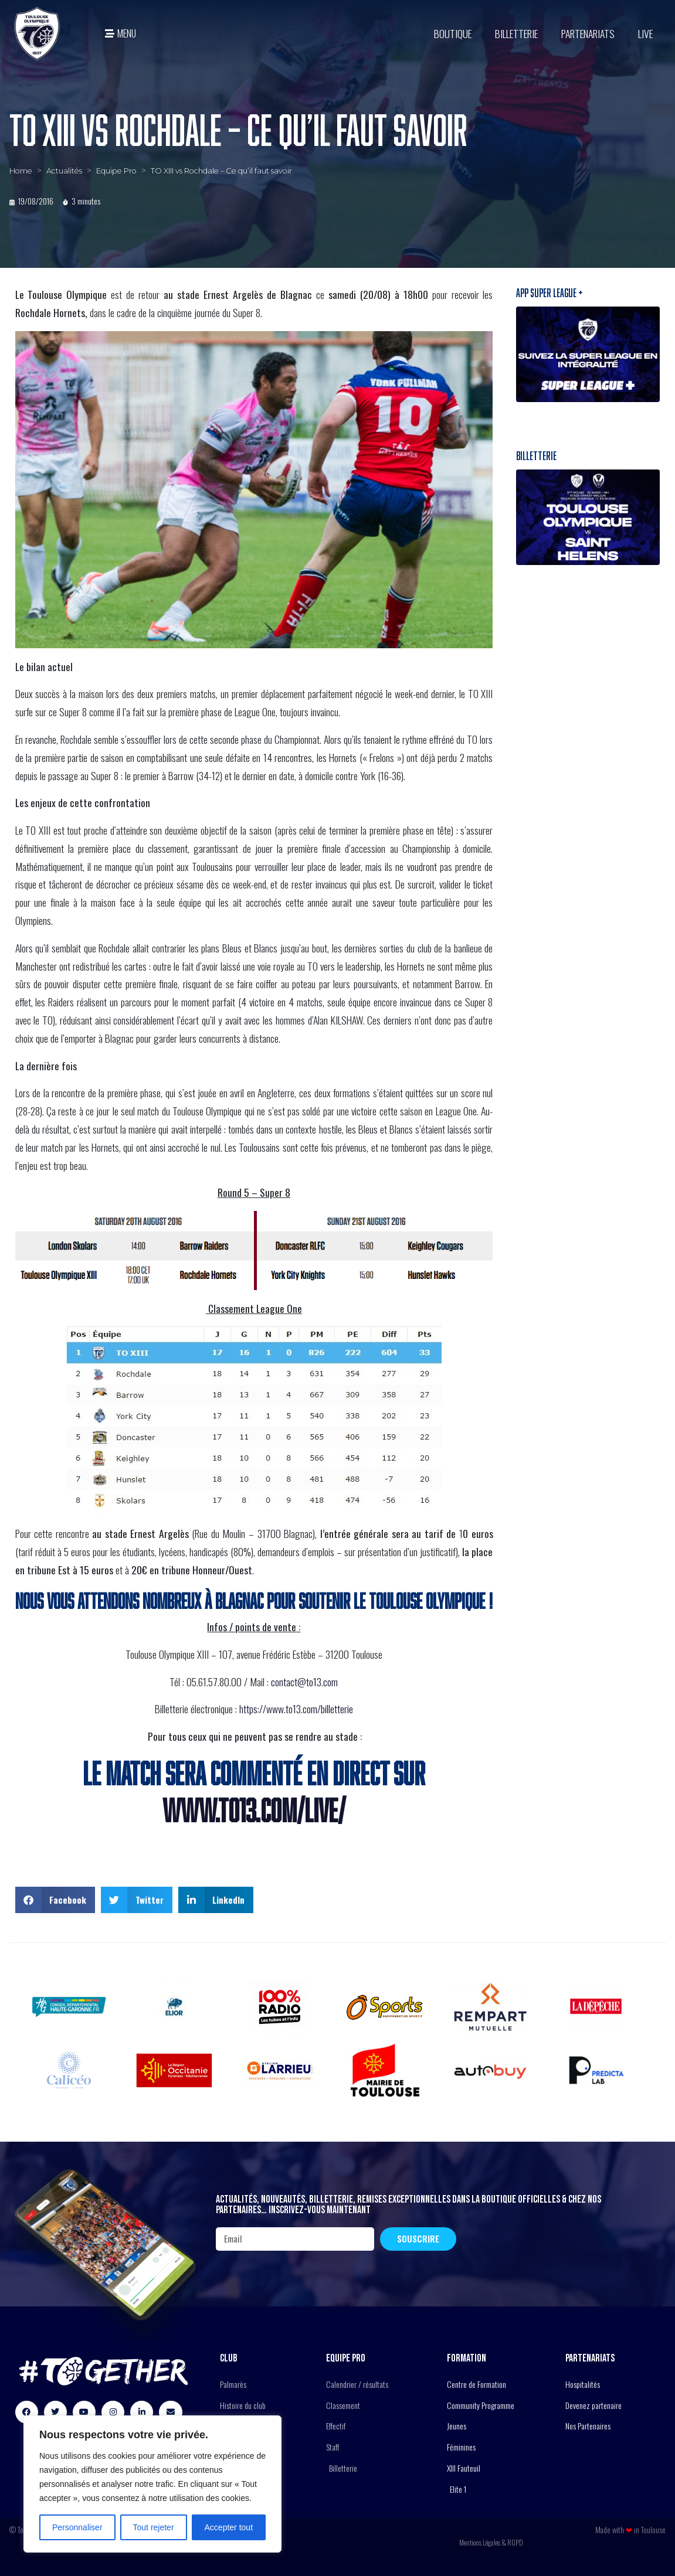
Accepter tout (229, 2527)
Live (645, 33)
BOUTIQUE (453, 33)
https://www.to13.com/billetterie (296, 1708)
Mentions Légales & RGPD (491, 2542)
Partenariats (588, 33)
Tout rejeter (153, 2527)
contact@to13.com (304, 1681)
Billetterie (516, 33)
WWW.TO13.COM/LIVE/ (253, 1810)
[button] (55, 1900)
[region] (152, 2484)
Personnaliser (77, 2527)
